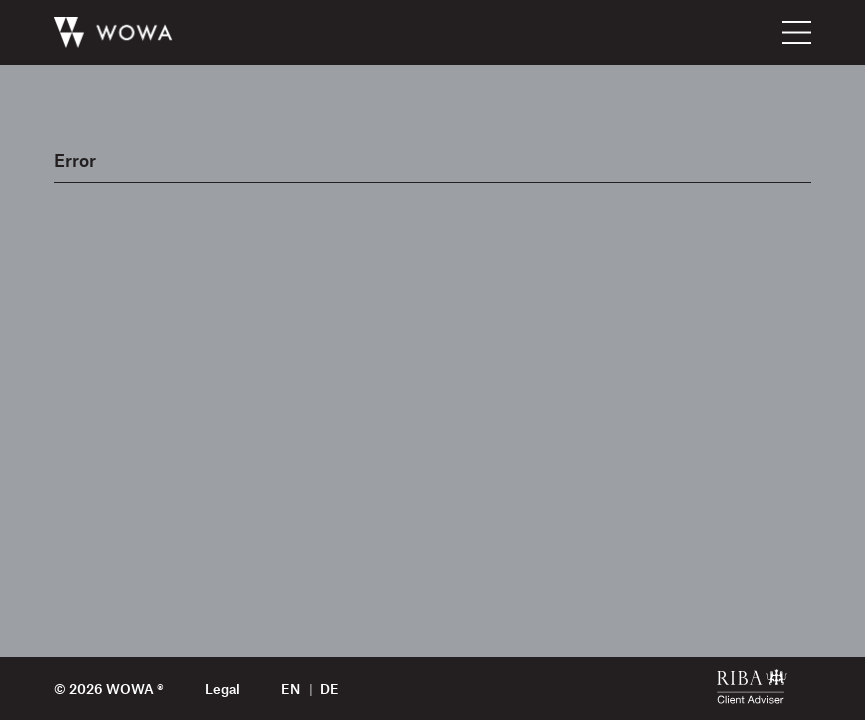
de (329, 688)
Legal (222, 688)
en (290, 688)
